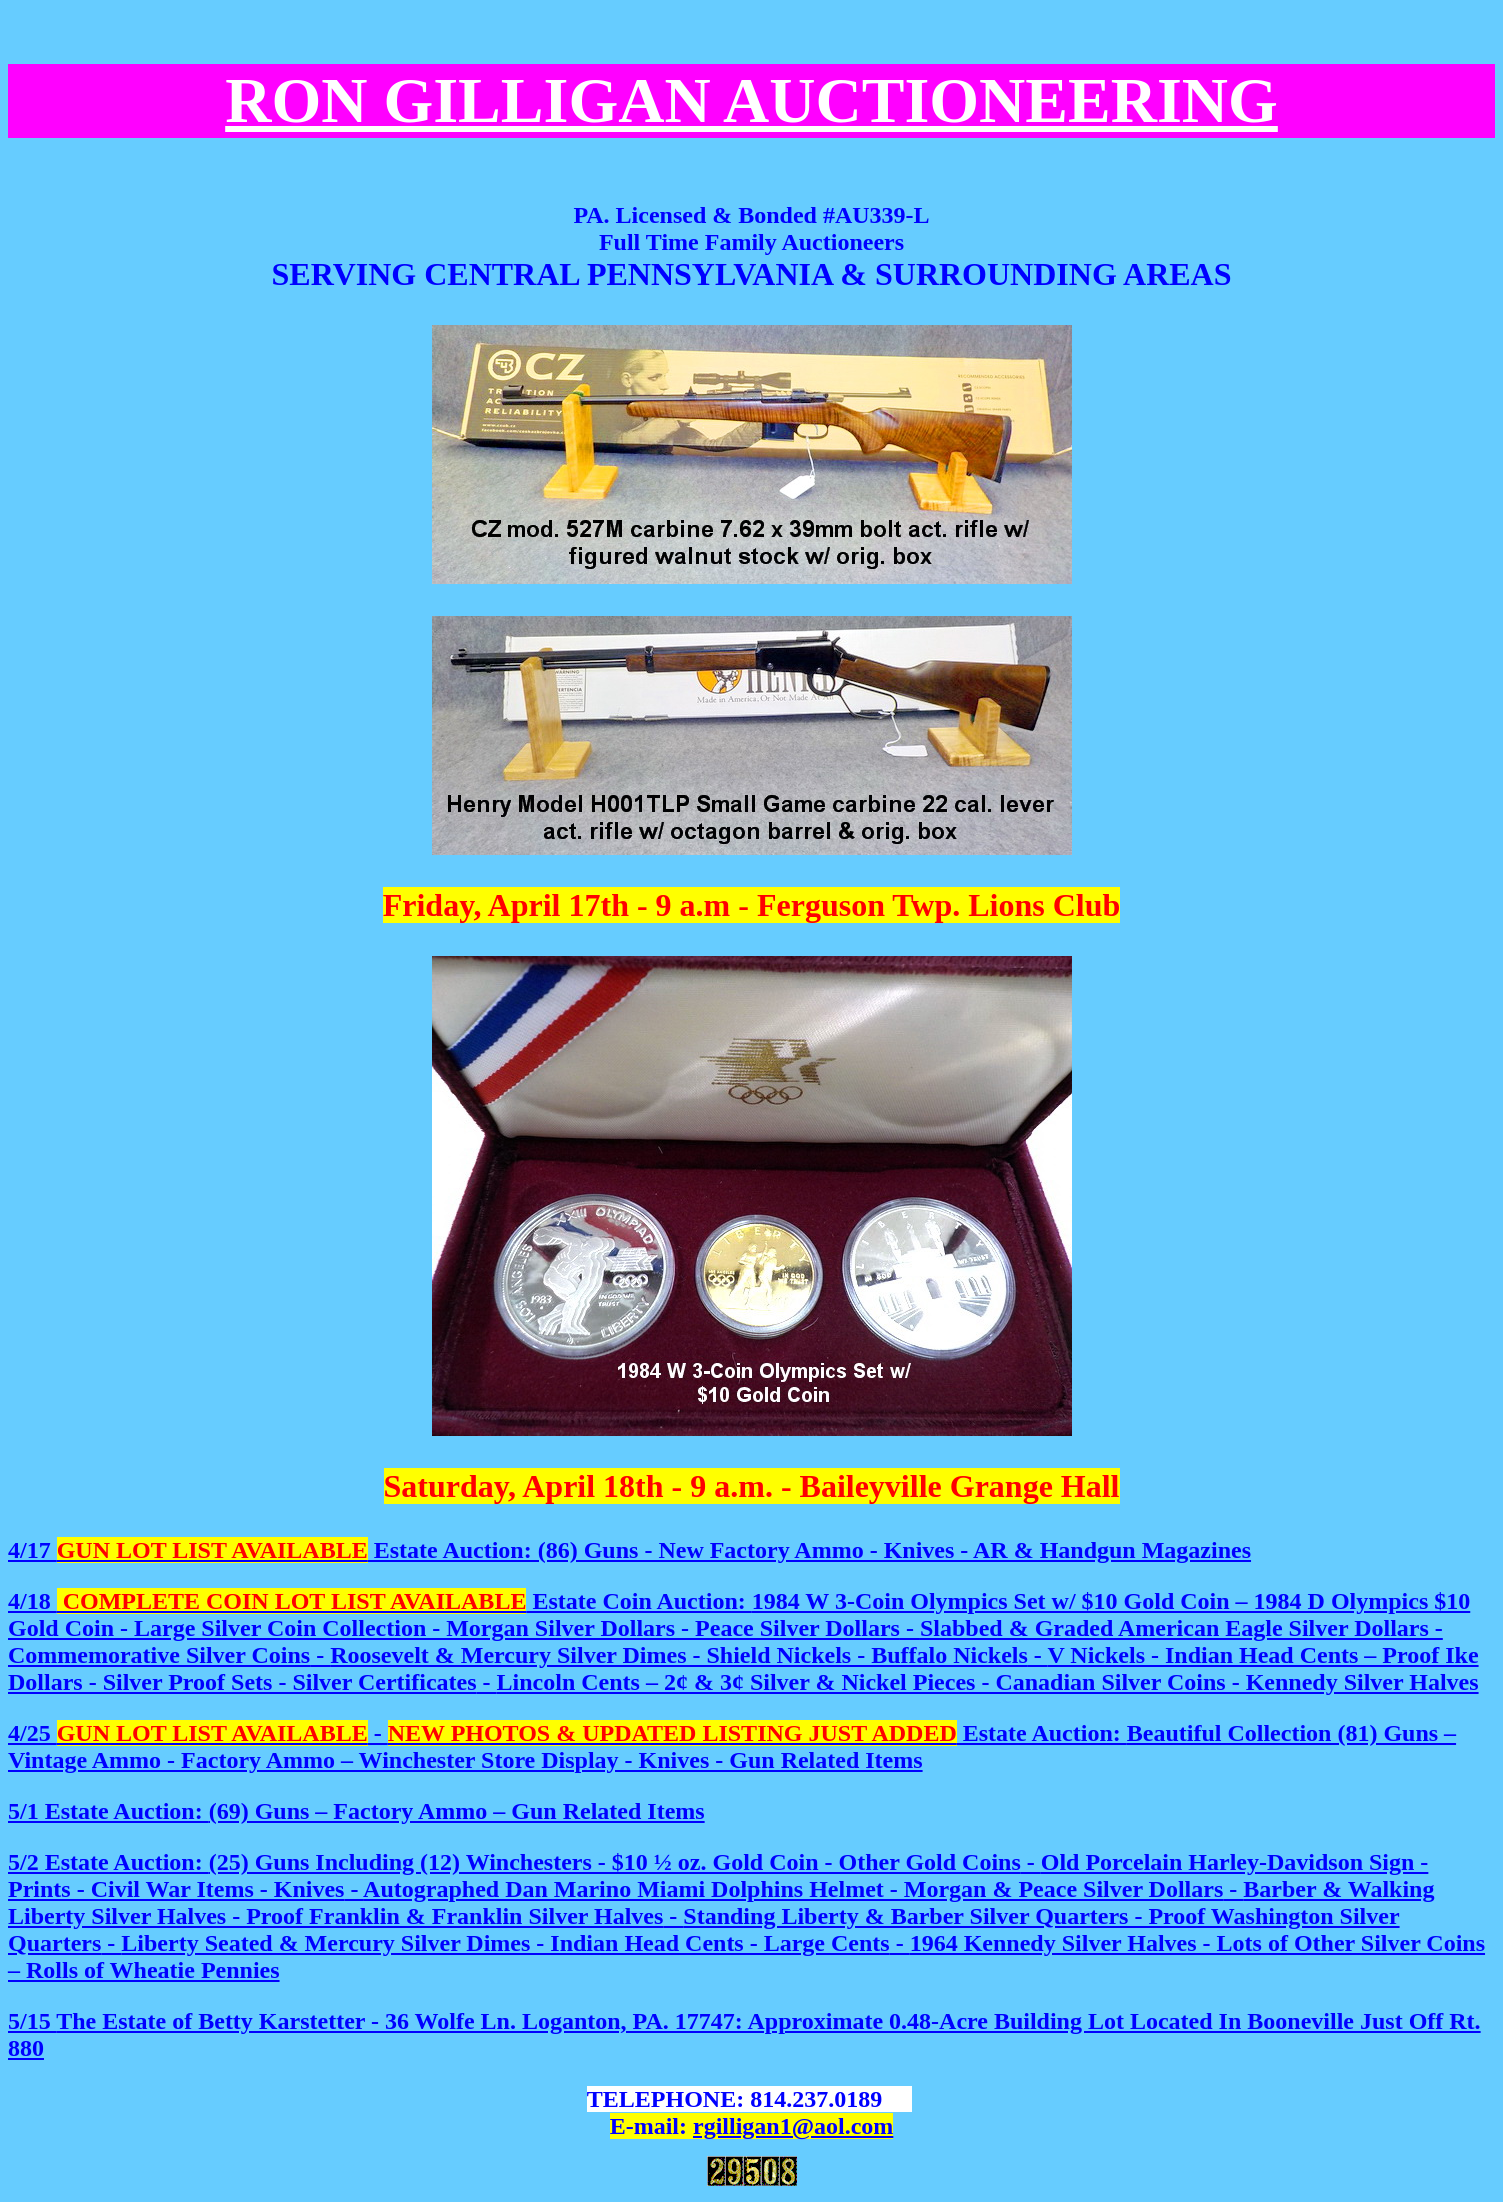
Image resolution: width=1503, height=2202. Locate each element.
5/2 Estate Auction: (108, 1862)
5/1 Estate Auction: (356, 1811)
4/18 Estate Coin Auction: (380, 1601)
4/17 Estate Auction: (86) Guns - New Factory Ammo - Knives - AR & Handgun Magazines (629, 1550)
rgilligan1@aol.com (793, 2126)
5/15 (32, 2021)
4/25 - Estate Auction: (732, 1746)
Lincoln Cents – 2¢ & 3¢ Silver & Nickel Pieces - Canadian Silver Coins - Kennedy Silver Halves (743, 1641)
